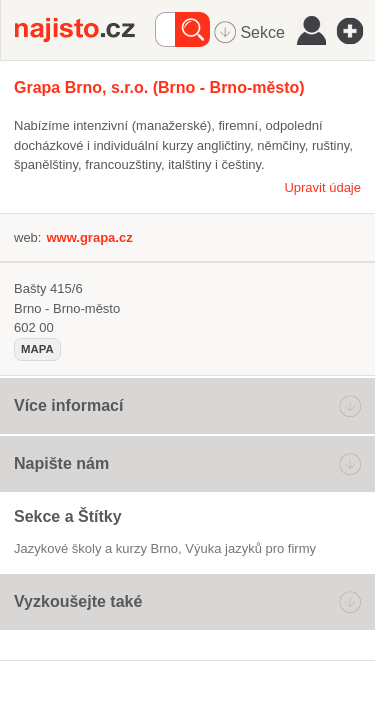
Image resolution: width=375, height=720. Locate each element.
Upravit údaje (322, 187)
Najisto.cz (85, 30)
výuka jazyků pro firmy (250, 548)
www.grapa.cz (89, 237)
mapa (37, 349)
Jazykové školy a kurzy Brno (96, 548)
